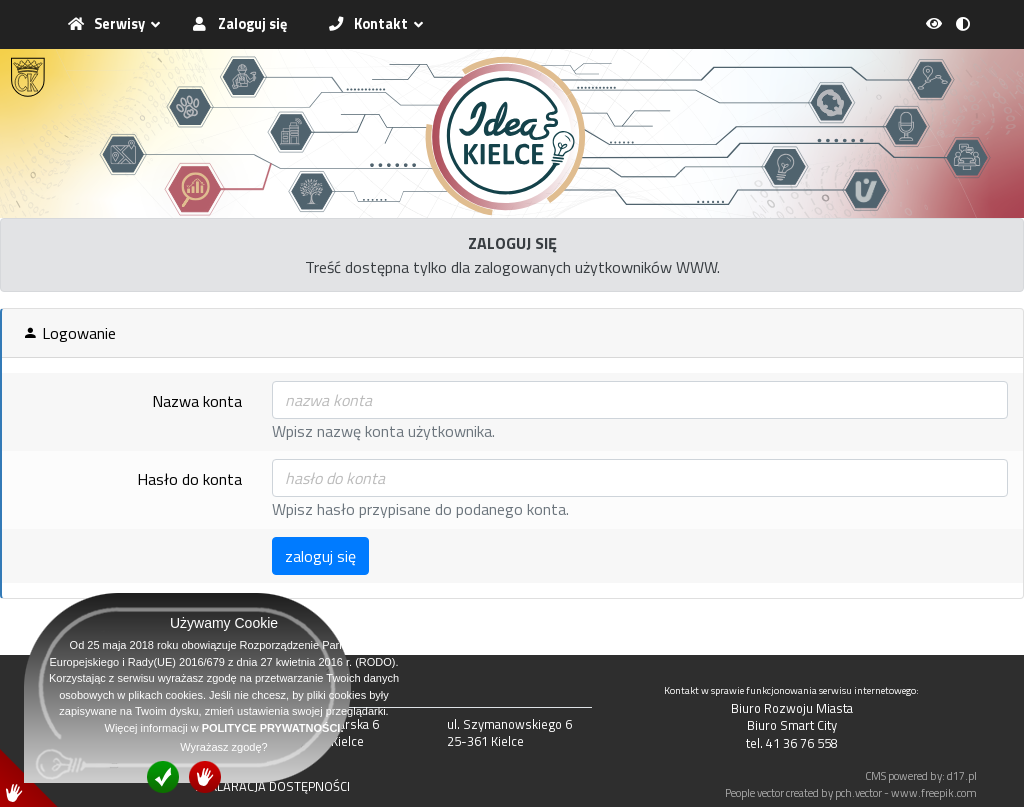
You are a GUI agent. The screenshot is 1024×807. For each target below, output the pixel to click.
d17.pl (962, 775)
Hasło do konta (189, 479)
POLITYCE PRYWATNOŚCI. (273, 728)
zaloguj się (320, 556)
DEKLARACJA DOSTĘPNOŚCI (272, 786)
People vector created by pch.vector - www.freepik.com (851, 792)
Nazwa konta (197, 401)
